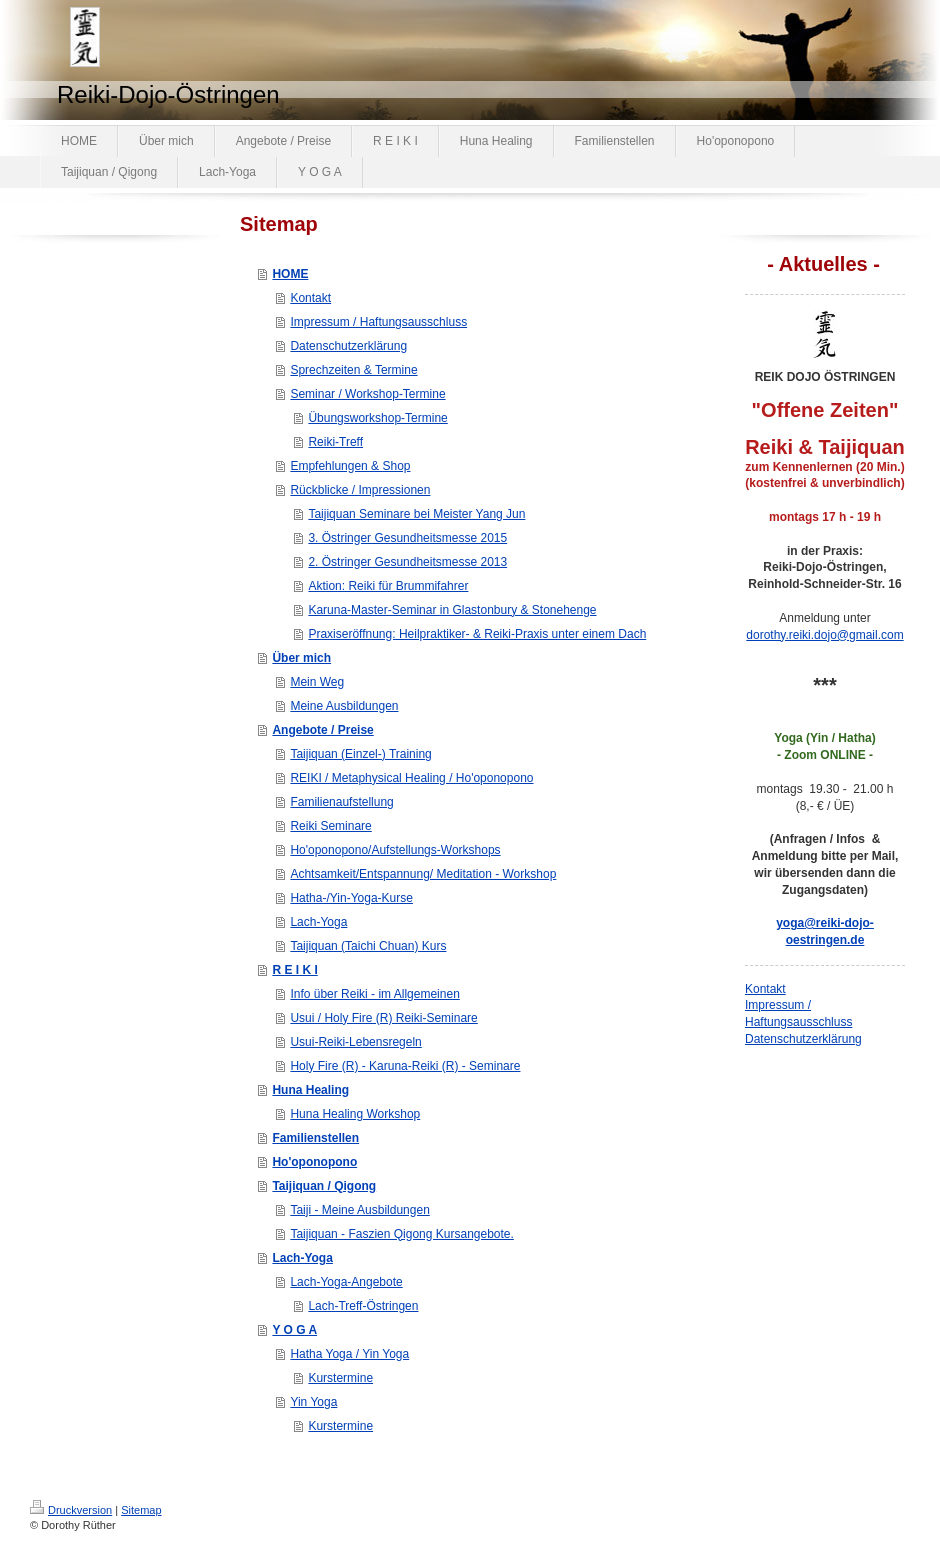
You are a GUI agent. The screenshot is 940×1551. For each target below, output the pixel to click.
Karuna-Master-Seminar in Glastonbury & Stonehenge (452, 610)
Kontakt (310, 298)
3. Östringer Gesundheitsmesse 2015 (407, 538)
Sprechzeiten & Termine (353, 370)
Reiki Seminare (330, 826)
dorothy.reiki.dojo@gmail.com (824, 635)
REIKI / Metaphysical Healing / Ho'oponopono (411, 778)
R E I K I (294, 970)
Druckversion (71, 1510)
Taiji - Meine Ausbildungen (359, 1210)
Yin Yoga (313, 1402)
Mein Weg (317, 682)
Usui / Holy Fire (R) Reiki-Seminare (383, 1018)
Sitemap (141, 1510)
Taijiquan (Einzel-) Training (360, 754)
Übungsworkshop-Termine (377, 418)
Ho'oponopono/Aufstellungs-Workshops (395, 850)
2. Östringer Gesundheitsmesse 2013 (407, 562)
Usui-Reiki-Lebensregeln (355, 1042)
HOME (290, 274)
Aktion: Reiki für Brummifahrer (388, 586)
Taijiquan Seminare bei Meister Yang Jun (416, 514)
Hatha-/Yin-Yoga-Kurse (351, 898)
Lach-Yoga (318, 922)
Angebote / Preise (322, 730)
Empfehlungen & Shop (350, 466)
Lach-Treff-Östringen (363, 1306)
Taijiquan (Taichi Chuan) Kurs (368, 946)
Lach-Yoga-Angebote (346, 1282)
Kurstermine (340, 1378)
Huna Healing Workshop (355, 1114)
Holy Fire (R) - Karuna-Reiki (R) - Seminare (405, 1066)
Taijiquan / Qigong (324, 1186)
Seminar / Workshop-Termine (367, 394)
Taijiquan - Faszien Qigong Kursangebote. (401, 1234)
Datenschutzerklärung (348, 346)
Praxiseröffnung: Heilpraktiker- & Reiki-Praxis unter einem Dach (477, 634)
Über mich (301, 658)
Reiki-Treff (335, 442)
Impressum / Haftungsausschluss (378, 322)
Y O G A (294, 1330)
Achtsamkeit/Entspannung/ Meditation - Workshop (423, 874)
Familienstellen (315, 1138)
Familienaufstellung (341, 802)
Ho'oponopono (314, 1162)
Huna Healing (310, 1090)
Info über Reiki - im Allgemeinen (374, 994)
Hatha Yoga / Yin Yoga (349, 1354)
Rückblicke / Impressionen (360, 490)
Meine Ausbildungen (344, 706)
